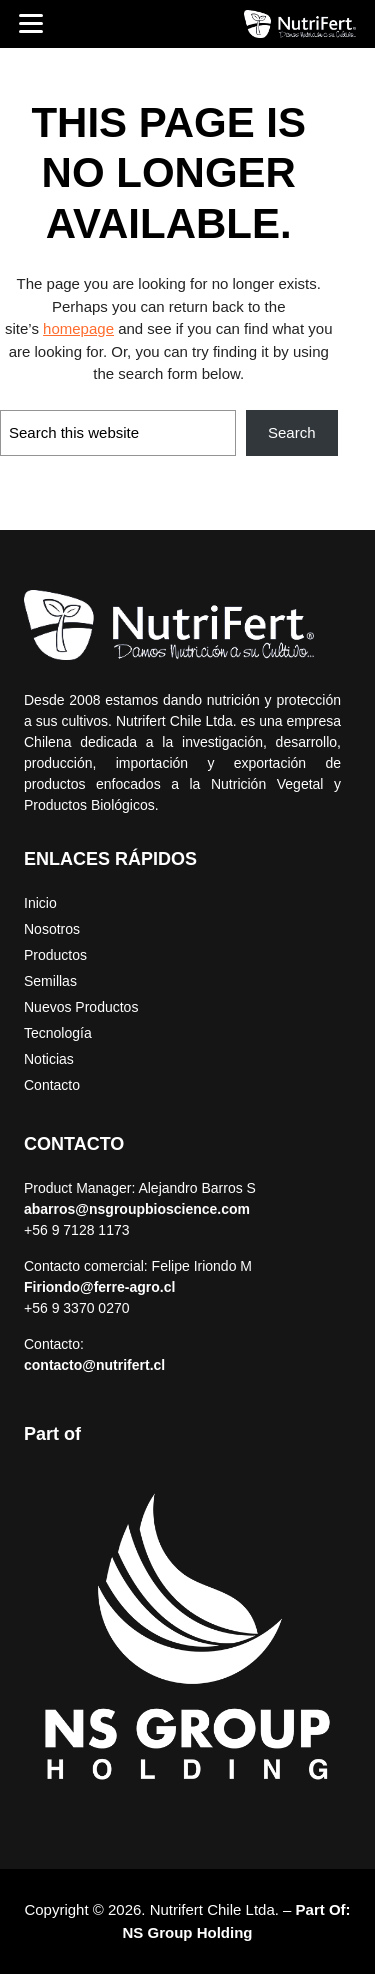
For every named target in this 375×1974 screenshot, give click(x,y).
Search (292, 432)
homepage (78, 328)
